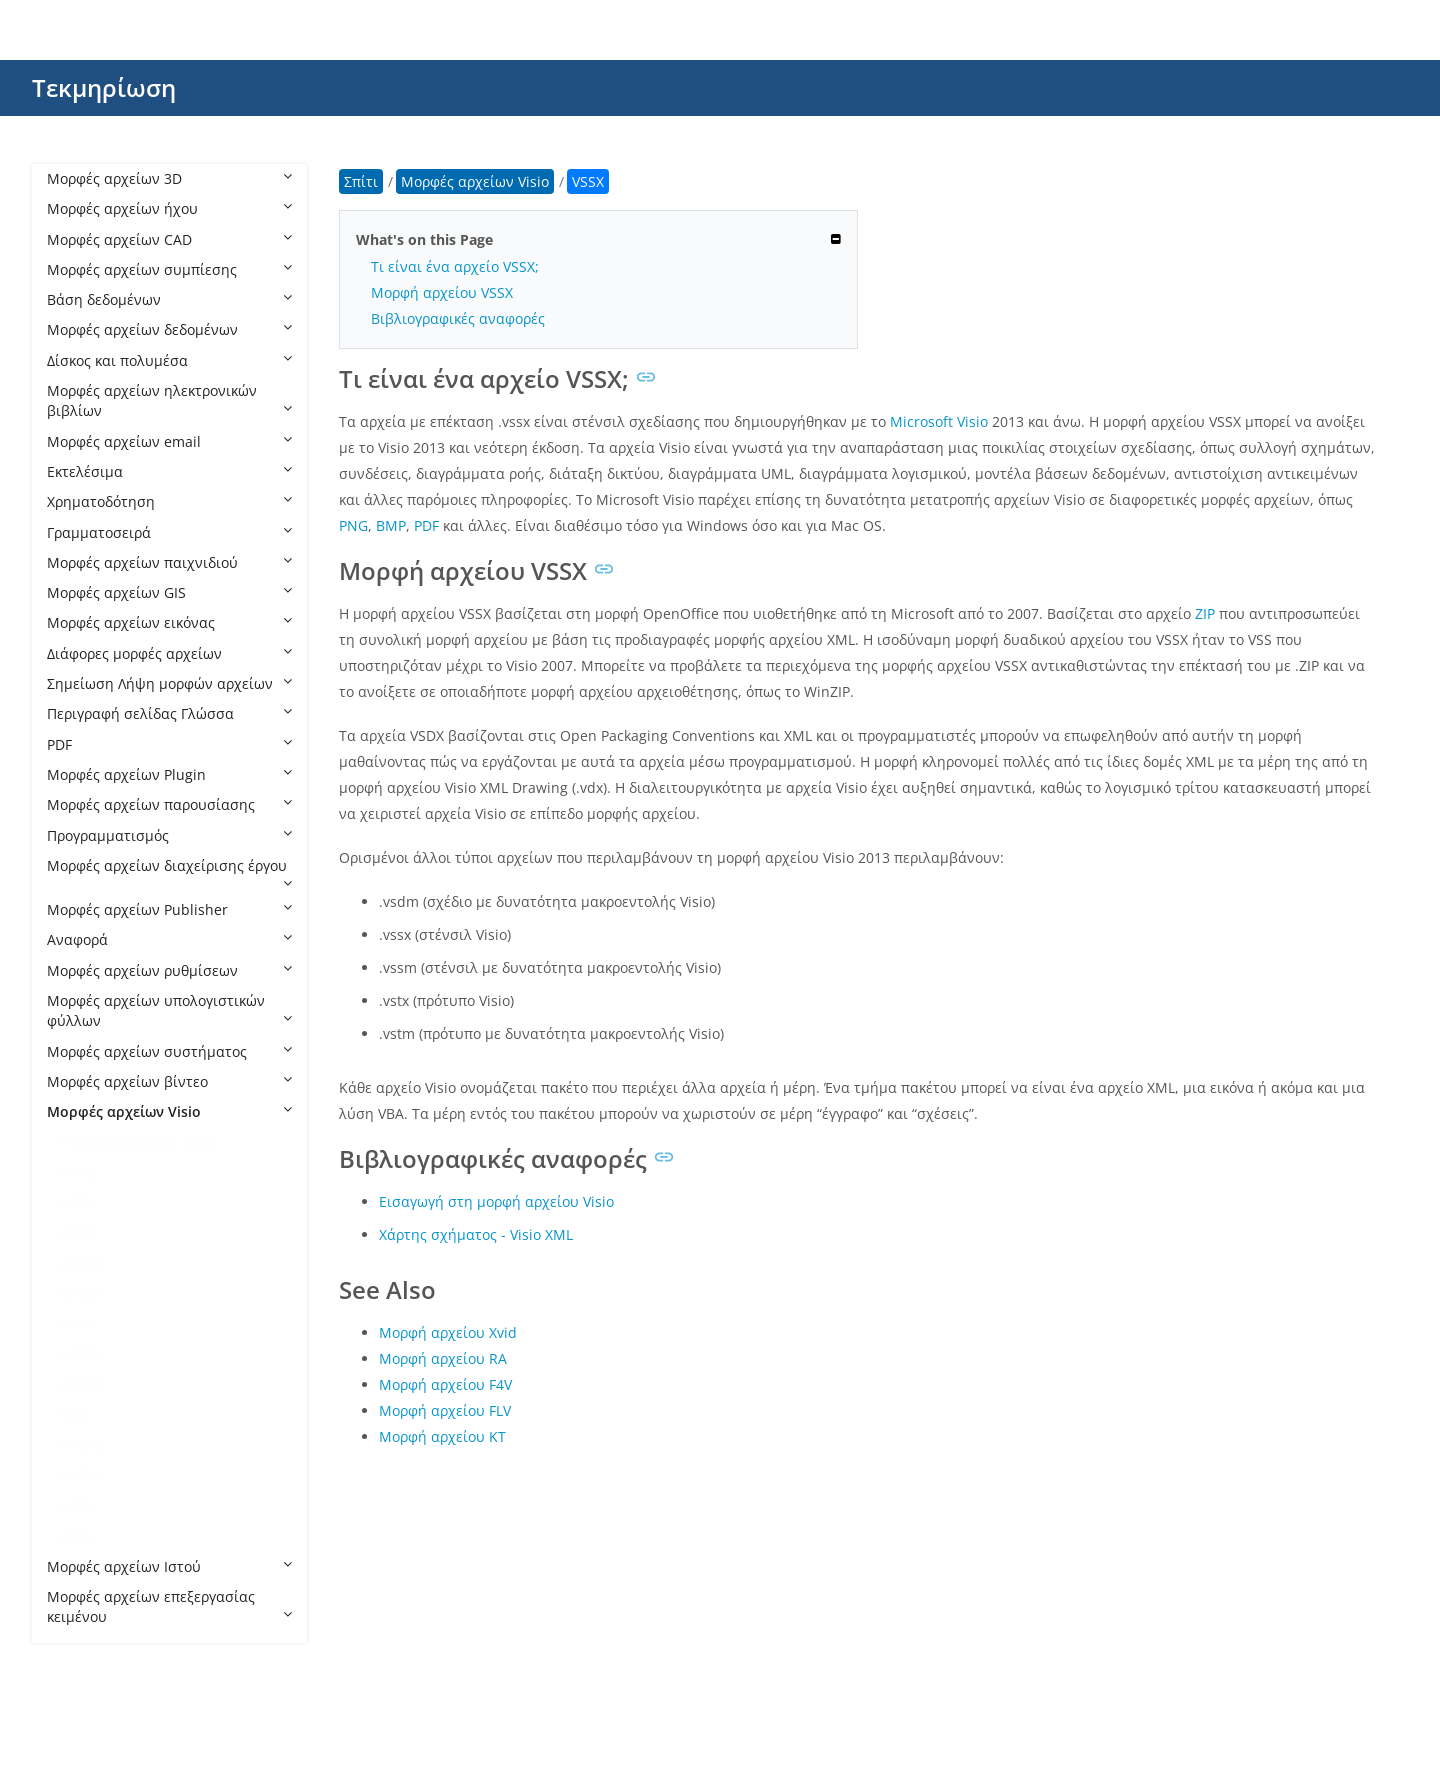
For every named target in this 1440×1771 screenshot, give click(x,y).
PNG (353, 525)
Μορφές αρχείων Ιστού (169, 1566)
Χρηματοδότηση (169, 501)
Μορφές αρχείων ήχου (169, 208)
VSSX (84, 1384)
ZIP (1205, 613)
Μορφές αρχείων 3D (169, 178)
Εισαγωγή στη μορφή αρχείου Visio (496, 1201)
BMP (391, 525)
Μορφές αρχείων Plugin (169, 774)
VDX (80, 1202)
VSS (79, 1323)
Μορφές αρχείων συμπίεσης (169, 269)
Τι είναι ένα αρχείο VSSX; (455, 266)
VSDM (86, 1263)
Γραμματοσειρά (169, 532)
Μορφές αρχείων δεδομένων (169, 329)
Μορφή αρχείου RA (443, 1358)
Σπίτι (361, 181)
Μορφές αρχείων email (169, 441)
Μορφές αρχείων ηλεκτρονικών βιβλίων (169, 400)
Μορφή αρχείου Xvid (448, 1332)
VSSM (85, 1354)
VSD (80, 1232)
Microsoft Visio (939, 421)
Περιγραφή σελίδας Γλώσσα (169, 713)
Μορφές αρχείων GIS (169, 592)
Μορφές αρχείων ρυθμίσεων (169, 970)
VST (79, 1414)
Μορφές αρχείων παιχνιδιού (169, 562)
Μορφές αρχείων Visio (169, 1111)
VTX (79, 1535)
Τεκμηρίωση (104, 87)
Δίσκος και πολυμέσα (169, 360)
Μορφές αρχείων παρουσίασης (169, 804)
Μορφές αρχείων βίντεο (169, 1081)
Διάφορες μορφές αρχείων (169, 653)
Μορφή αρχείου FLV (445, 1410)
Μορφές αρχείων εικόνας (169, 622)
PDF (169, 744)
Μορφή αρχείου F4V (445, 1384)
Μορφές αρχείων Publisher (169, 909)
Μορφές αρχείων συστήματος (169, 1051)
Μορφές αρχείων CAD (169, 239)
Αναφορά (169, 939)
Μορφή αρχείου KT (442, 1436)
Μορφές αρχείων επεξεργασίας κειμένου (169, 1606)
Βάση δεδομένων (169, 299)
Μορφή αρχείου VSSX (442, 292)
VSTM (85, 1444)
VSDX (84, 1293)
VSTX (83, 1475)
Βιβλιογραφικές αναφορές (458, 318)
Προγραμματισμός (169, 835)
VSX (79, 1505)
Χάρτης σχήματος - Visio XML (476, 1234)
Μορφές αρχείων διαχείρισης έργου (169, 873)
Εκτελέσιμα (169, 471)
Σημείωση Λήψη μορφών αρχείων (169, 683)
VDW (82, 1172)
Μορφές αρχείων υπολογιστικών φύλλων (169, 1010)
